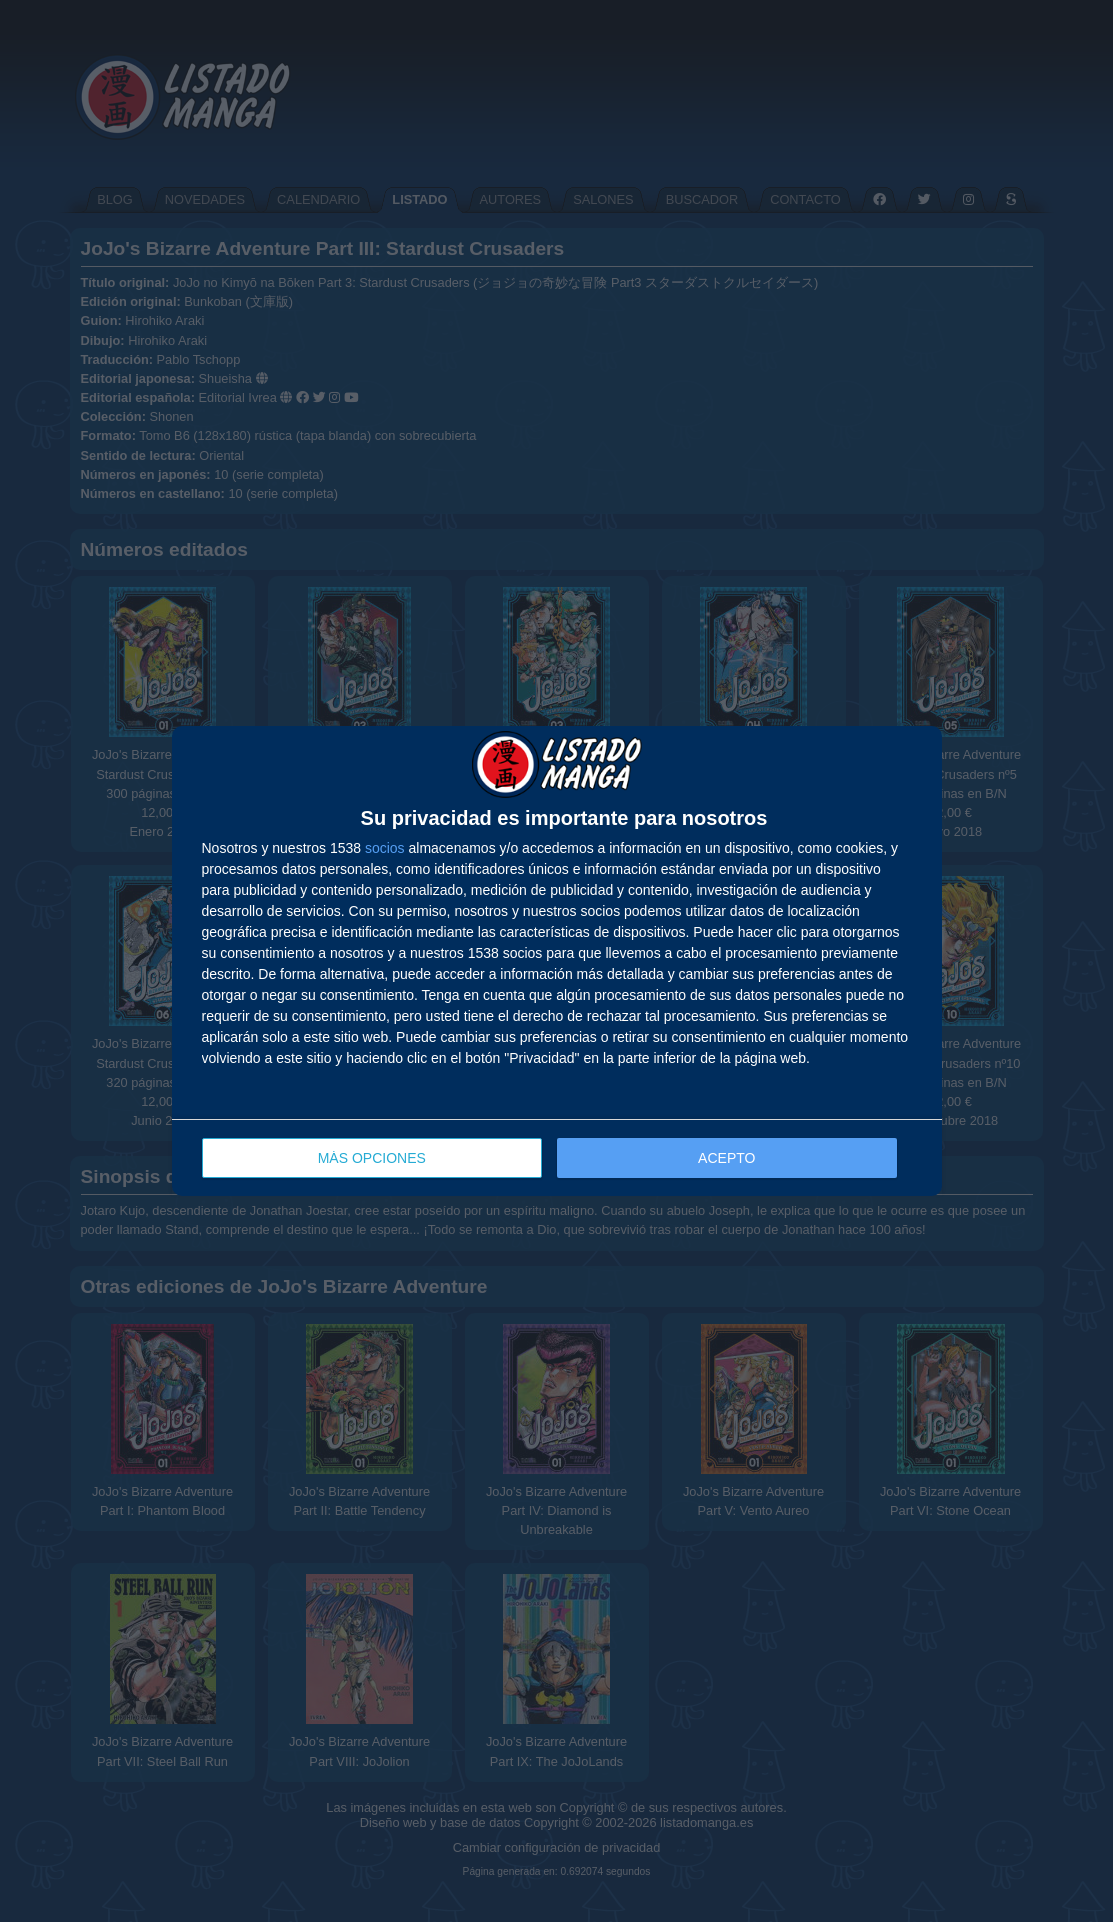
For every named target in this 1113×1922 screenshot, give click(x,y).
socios (385, 848)
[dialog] (557, 961)
